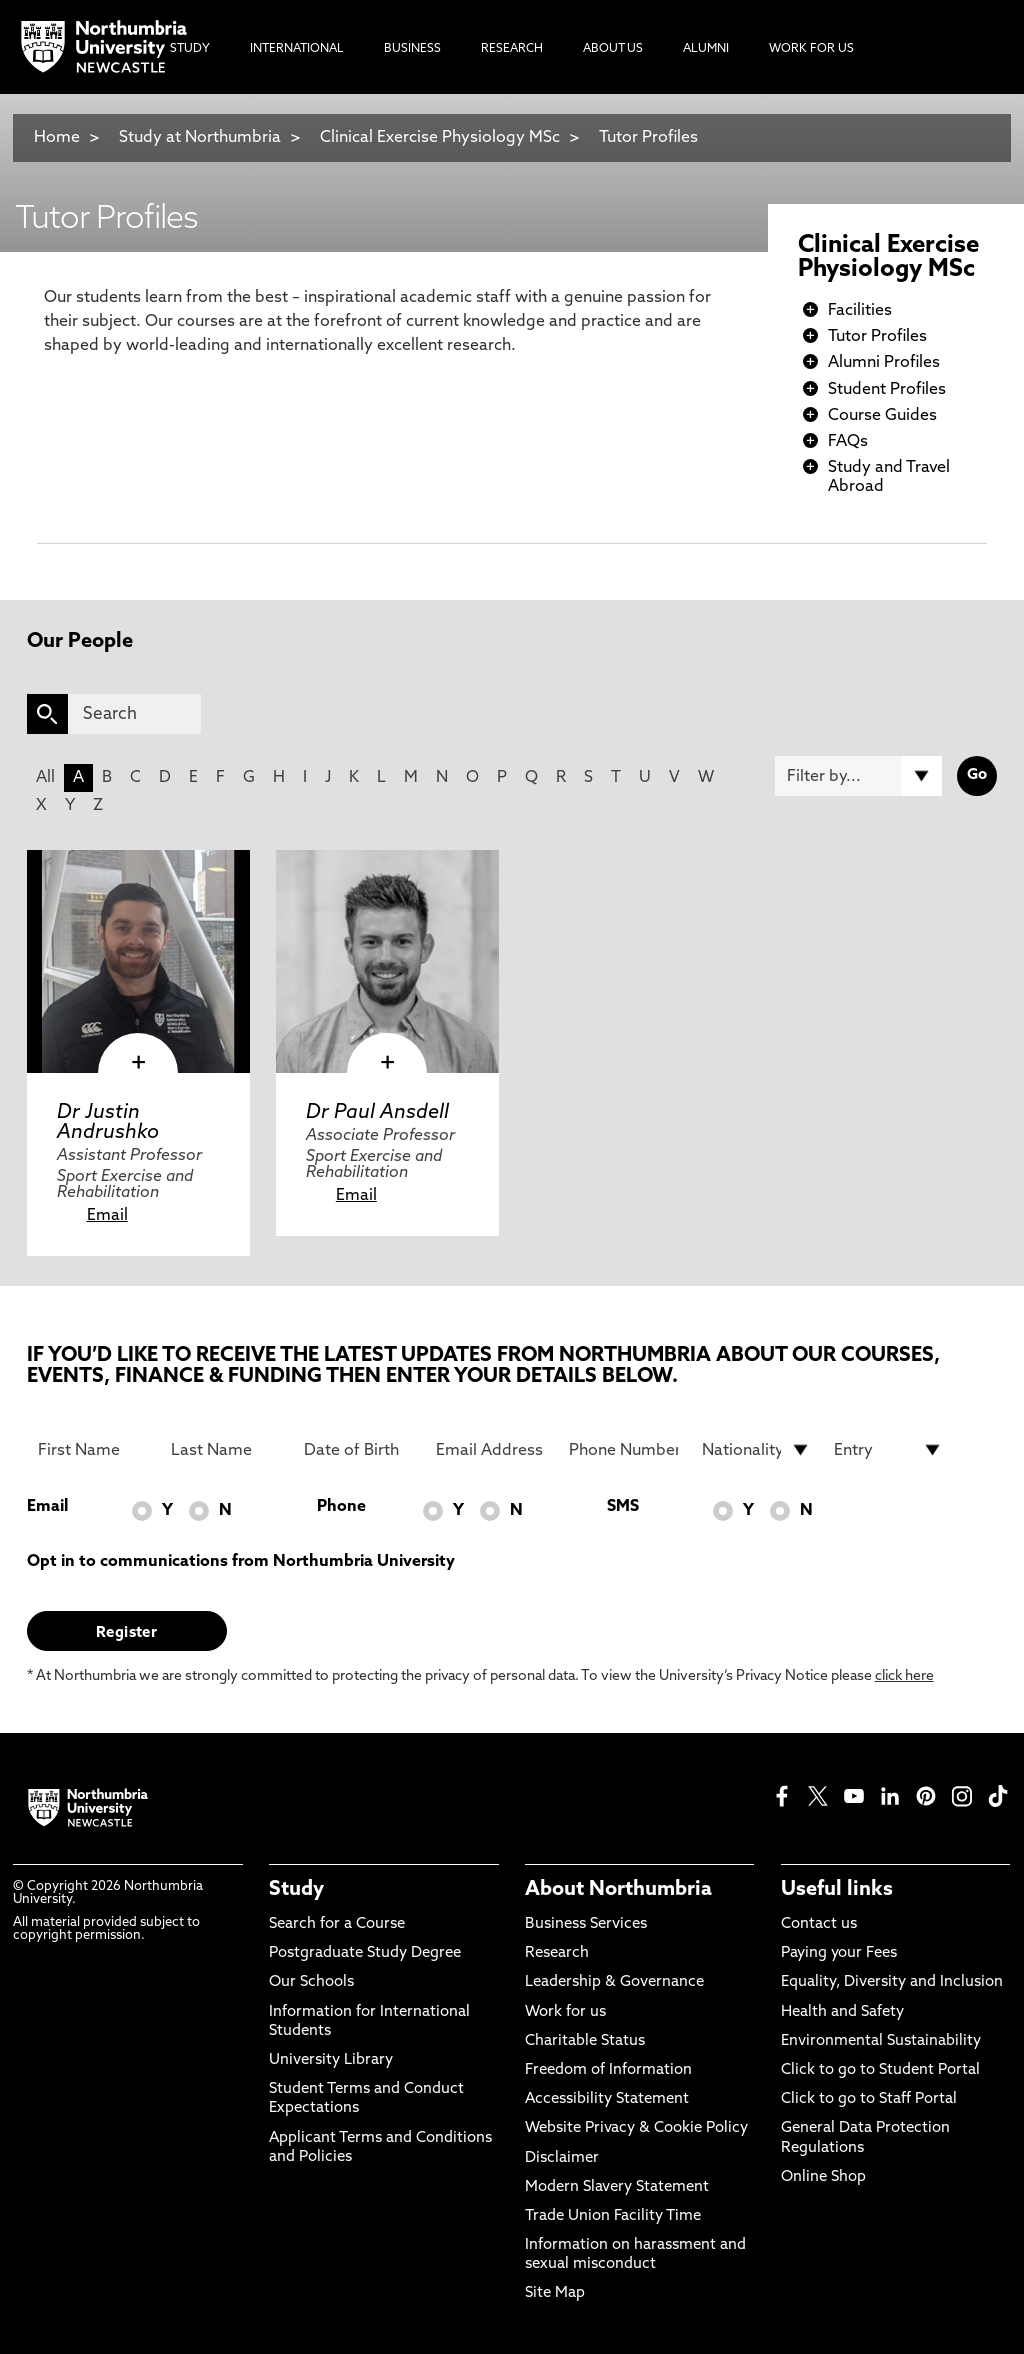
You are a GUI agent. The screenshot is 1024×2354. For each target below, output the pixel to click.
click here (904, 1676)
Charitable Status (585, 2041)
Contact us (819, 1924)
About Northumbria (618, 1890)
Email (107, 1216)
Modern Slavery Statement (617, 2187)
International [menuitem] (297, 49)
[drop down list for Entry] (888, 1450)
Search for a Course (337, 1924)
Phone (341, 1507)
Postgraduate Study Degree (365, 1953)
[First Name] (92, 1450)
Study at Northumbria (200, 138)
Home (57, 138)
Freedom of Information (608, 2070)
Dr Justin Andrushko (108, 1123)
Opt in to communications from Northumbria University (241, 1562)
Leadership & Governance (614, 1982)
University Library (331, 2060)
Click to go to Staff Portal (869, 2099)
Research (557, 1953)
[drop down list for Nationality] (756, 1450)
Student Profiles (887, 390)
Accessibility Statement (607, 2099)
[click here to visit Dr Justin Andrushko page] (138, 961)
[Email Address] (490, 1450)
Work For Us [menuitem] (811, 49)
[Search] (135, 714)
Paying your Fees (839, 1953)
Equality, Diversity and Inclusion (892, 1982)
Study (296, 1890)
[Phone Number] (623, 1450)
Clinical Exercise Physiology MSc (440, 138)
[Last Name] (225, 1450)
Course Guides (882, 416)
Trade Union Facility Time (613, 2216)
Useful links (837, 1890)
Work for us (565, 2012)
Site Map (555, 2293)
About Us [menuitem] (613, 49)
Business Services (586, 1924)
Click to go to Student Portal (880, 2070)
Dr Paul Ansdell (377, 1113)
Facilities (860, 311)
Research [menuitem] (512, 49)
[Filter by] (858, 776)
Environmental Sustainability (881, 2041)
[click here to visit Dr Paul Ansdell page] (387, 961)
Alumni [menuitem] (706, 49)
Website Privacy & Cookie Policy (636, 2128)
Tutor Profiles (648, 138)
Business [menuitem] (412, 49)
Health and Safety (842, 2012)
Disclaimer (562, 2158)
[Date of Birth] (358, 1450)
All (45, 778)
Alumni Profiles (884, 363)
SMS (623, 1507)
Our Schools (311, 1982)
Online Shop (823, 2177)
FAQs (848, 442)
